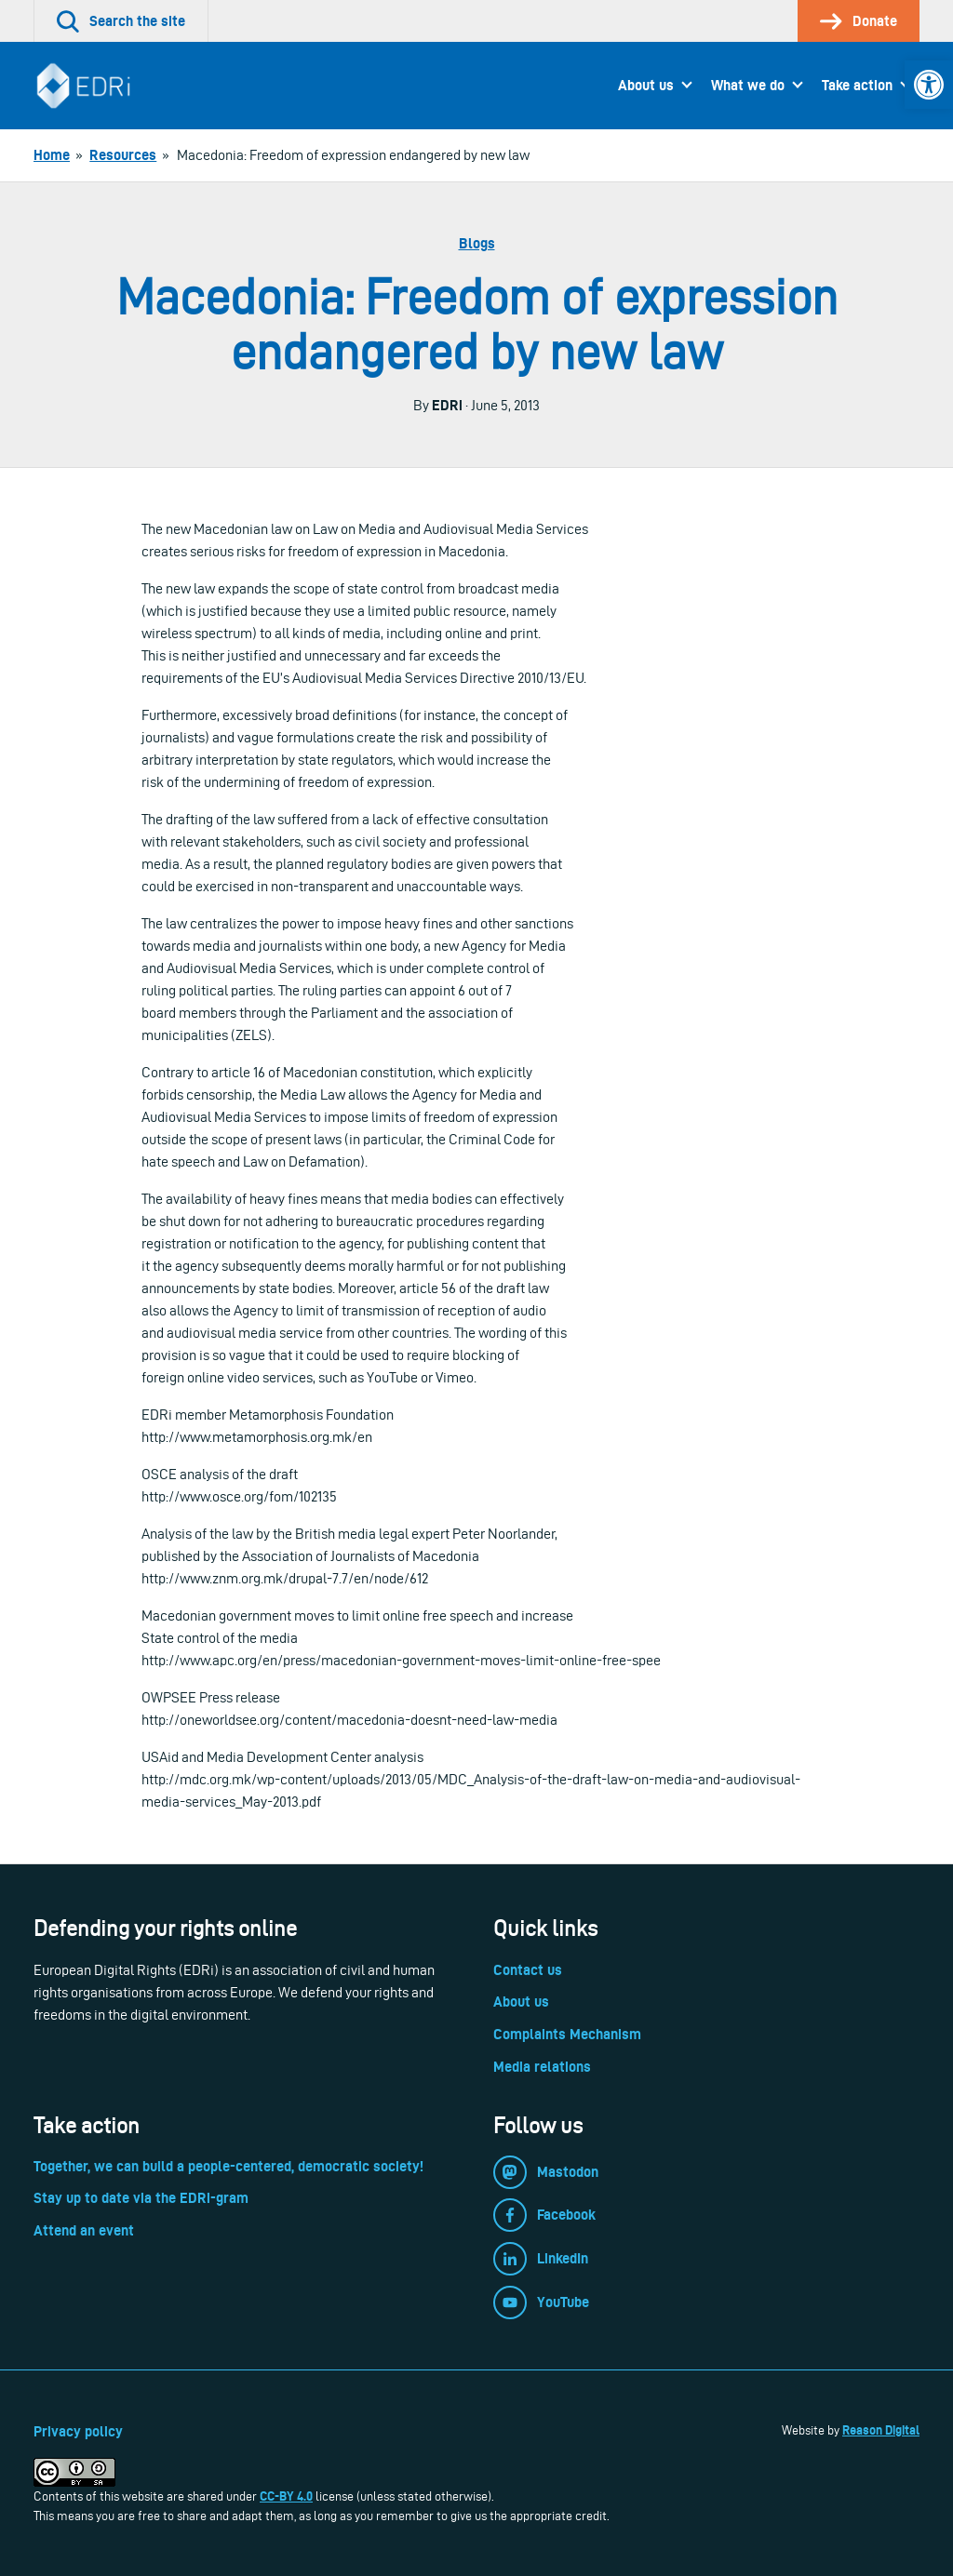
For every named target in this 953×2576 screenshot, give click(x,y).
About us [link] (646, 85)
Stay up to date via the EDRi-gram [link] (141, 2198)
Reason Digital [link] (880, 2430)
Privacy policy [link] (78, 2431)
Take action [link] (857, 85)
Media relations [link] (542, 2067)
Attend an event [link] (84, 2230)
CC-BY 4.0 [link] (286, 2496)
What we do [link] (748, 85)
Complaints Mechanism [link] (567, 2034)
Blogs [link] (477, 243)
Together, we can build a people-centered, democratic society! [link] (228, 2166)
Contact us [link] (527, 1970)
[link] (929, 84)
